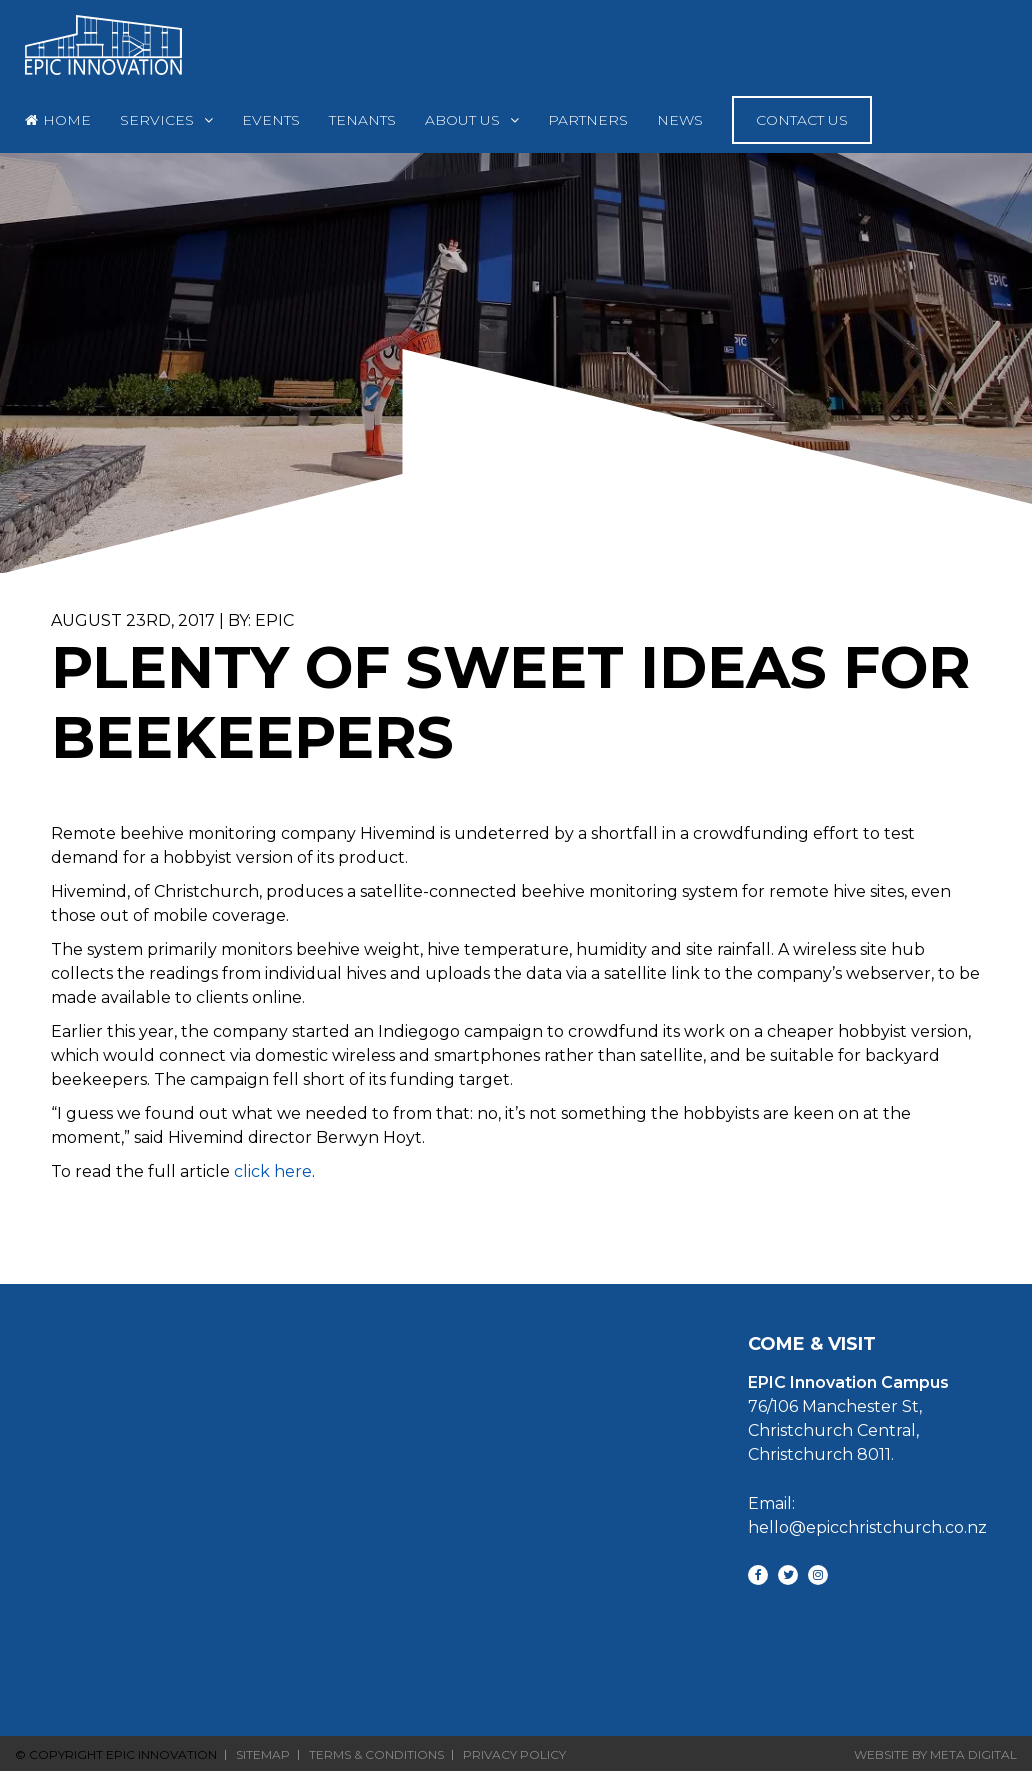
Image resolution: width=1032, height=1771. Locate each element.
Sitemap (263, 1755)
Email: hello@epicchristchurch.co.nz (867, 1515)
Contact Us (802, 120)
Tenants (362, 120)
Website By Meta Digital (935, 1754)
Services (157, 120)
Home (67, 120)
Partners (588, 120)
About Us (462, 120)
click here (273, 1171)
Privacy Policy (514, 1755)
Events (271, 120)
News (680, 120)
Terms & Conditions (376, 1755)
